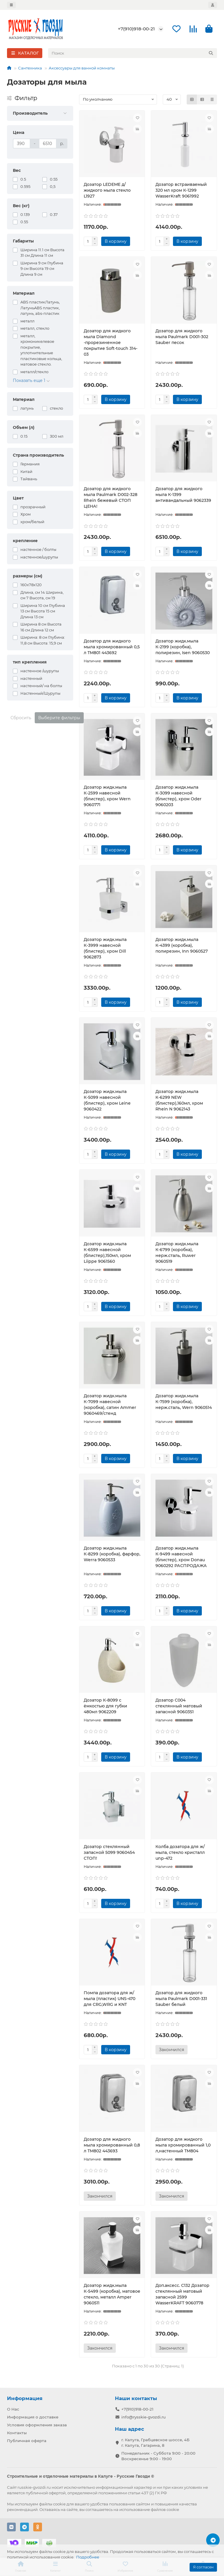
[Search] (132, 53)
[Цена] (21, 144)
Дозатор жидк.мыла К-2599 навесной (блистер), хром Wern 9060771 (107, 796)
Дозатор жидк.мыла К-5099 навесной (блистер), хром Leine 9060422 (107, 1100)
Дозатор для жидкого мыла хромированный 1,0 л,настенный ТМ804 (183, 2145)
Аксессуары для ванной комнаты (82, 68)
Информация (25, 2398)
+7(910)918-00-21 (136, 29)
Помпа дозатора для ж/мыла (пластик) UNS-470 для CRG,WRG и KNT (109, 1998)
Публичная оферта (26, 2440)
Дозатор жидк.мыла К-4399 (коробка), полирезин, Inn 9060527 (181, 945)
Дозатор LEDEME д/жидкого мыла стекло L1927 (107, 190)
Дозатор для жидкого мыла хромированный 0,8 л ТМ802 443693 (112, 2145)
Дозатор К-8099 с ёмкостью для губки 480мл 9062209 (105, 1705)
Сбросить (20, 717)
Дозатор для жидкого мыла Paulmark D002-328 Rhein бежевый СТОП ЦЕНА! (110, 497)
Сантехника (30, 68)
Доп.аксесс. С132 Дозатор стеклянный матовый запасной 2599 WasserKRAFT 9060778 (182, 2294)
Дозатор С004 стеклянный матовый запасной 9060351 (178, 1705)
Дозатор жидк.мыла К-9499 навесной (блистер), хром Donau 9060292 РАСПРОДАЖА (181, 1556)
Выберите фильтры (59, 717)
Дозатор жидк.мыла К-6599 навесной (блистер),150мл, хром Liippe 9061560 (107, 1252)
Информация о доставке (32, 2417)
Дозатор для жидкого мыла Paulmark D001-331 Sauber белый (181, 1998)
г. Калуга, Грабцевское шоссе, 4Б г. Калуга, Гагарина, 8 (155, 2442)
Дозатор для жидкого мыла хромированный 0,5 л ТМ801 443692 (112, 646)
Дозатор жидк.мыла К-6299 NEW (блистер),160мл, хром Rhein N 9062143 (179, 1100)
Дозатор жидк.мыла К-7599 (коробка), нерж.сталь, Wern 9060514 (183, 1401)
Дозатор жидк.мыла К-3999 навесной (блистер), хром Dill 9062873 (105, 948)
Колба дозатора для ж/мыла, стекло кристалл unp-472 (180, 1852)
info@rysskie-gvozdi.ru (143, 2417)
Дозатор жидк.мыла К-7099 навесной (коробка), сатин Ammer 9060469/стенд (110, 1404)
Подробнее (87, 2557)
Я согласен (203, 2567)
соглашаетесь (99, 2509)
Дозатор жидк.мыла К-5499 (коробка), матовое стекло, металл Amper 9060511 (112, 2294)
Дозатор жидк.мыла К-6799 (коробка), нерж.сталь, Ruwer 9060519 (176, 1252)
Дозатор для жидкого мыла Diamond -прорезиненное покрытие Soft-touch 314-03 (110, 342)
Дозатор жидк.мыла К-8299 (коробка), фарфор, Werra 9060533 (112, 1553)
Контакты (17, 2432)
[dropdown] (11, 5)
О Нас (13, 2409)
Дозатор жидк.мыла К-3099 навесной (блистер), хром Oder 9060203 (178, 796)
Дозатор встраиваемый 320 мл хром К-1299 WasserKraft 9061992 (181, 190)
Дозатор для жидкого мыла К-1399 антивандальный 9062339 (183, 494)
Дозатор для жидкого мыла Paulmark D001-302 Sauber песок (181, 336)
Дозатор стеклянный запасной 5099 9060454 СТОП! (109, 1852)
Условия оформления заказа (37, 2425)
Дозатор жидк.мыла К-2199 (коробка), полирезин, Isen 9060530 (182, 646)
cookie (59, 2504)
